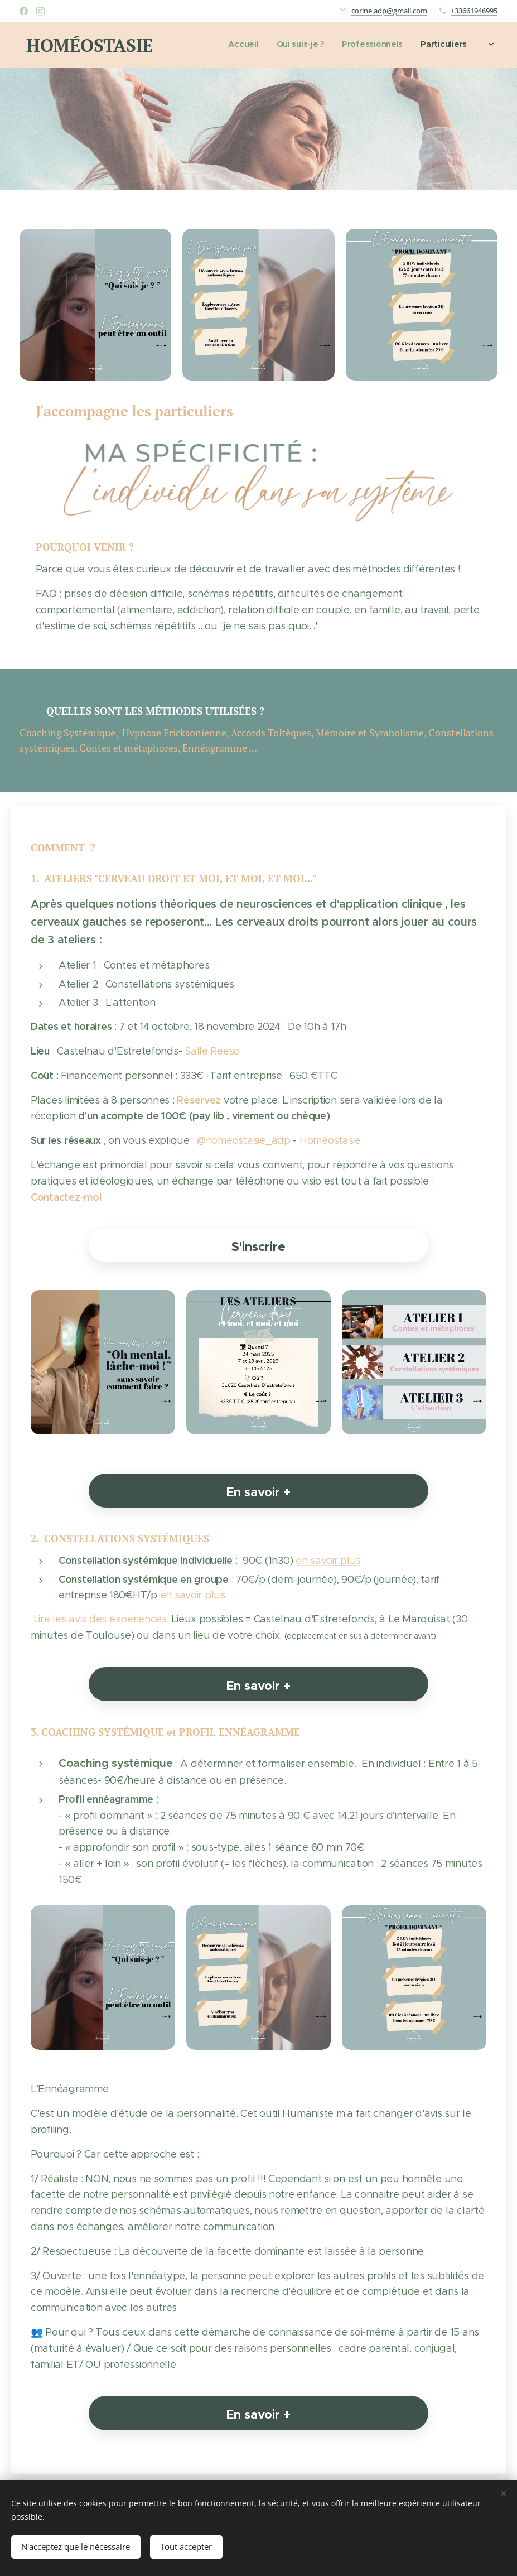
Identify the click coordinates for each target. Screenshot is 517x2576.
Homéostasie (330, 1140)
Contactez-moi (67, 1196)
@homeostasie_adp (244, 1140)
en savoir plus (328, 1560)
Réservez (199, 1099)
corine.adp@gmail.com (389, 11)
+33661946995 (474, 11)
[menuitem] (411, 45)
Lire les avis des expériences (99, 1619)
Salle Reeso (214, 1051)
